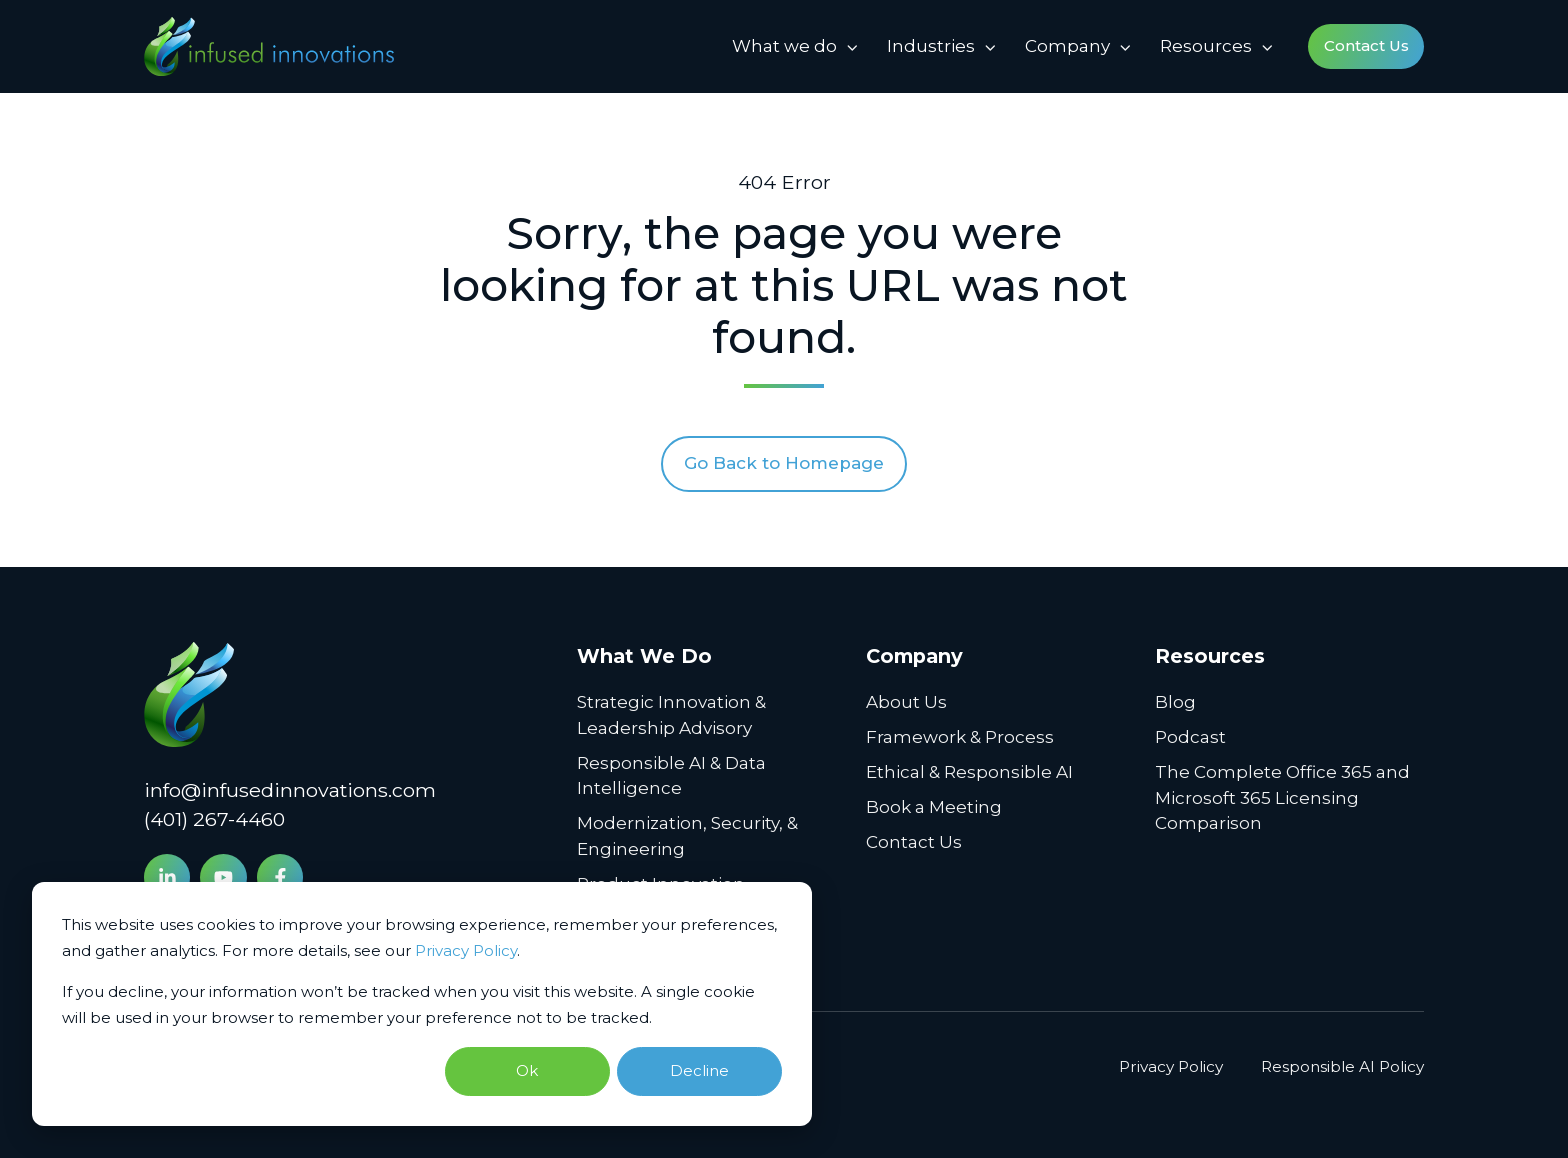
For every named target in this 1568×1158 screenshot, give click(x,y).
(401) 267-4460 (214, 819)
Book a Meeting (934, 807)
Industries (931, 46)
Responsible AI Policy (1342, 1066)
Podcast (1190, 737)
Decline (699, 1070)
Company (1067, 46)
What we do (784, 46)
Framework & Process (960, 737)
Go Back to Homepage (784, 463)
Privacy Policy (466, 950)
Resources (1206, 46)
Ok (527, 1070)
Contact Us (1366, 45)
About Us (906, 702)
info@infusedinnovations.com (290, 790)
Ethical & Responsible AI (969, 772)
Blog (1175, 702)
